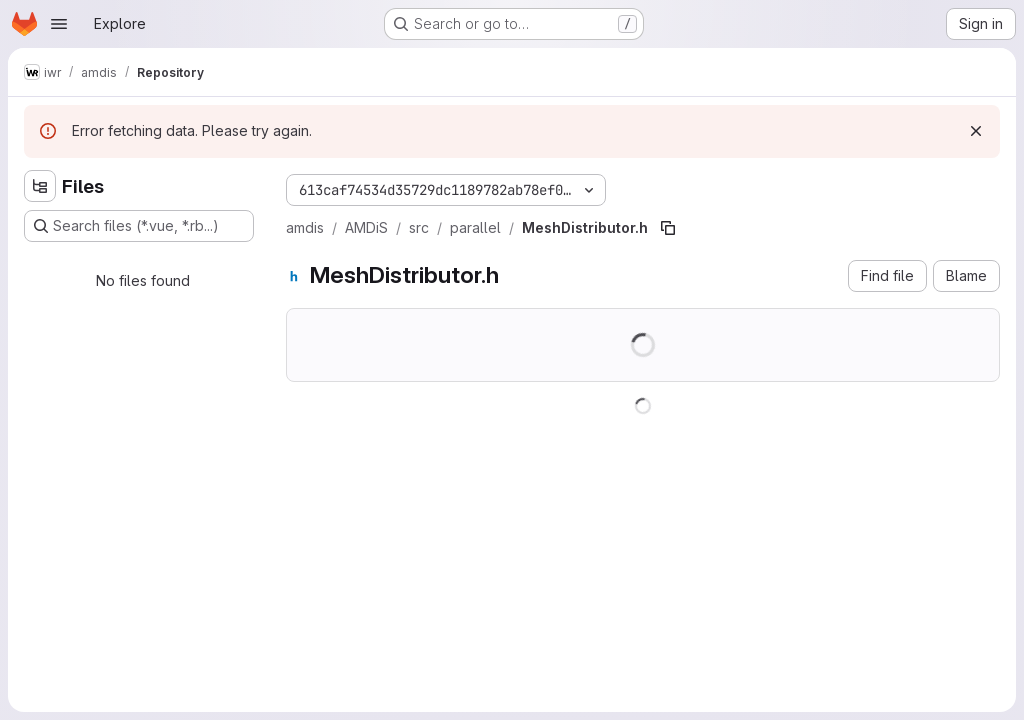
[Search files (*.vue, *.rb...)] (139, 226)
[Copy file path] (668, 228)
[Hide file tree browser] (40, 186)
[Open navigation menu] (59, 24)
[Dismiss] (976, 131)
